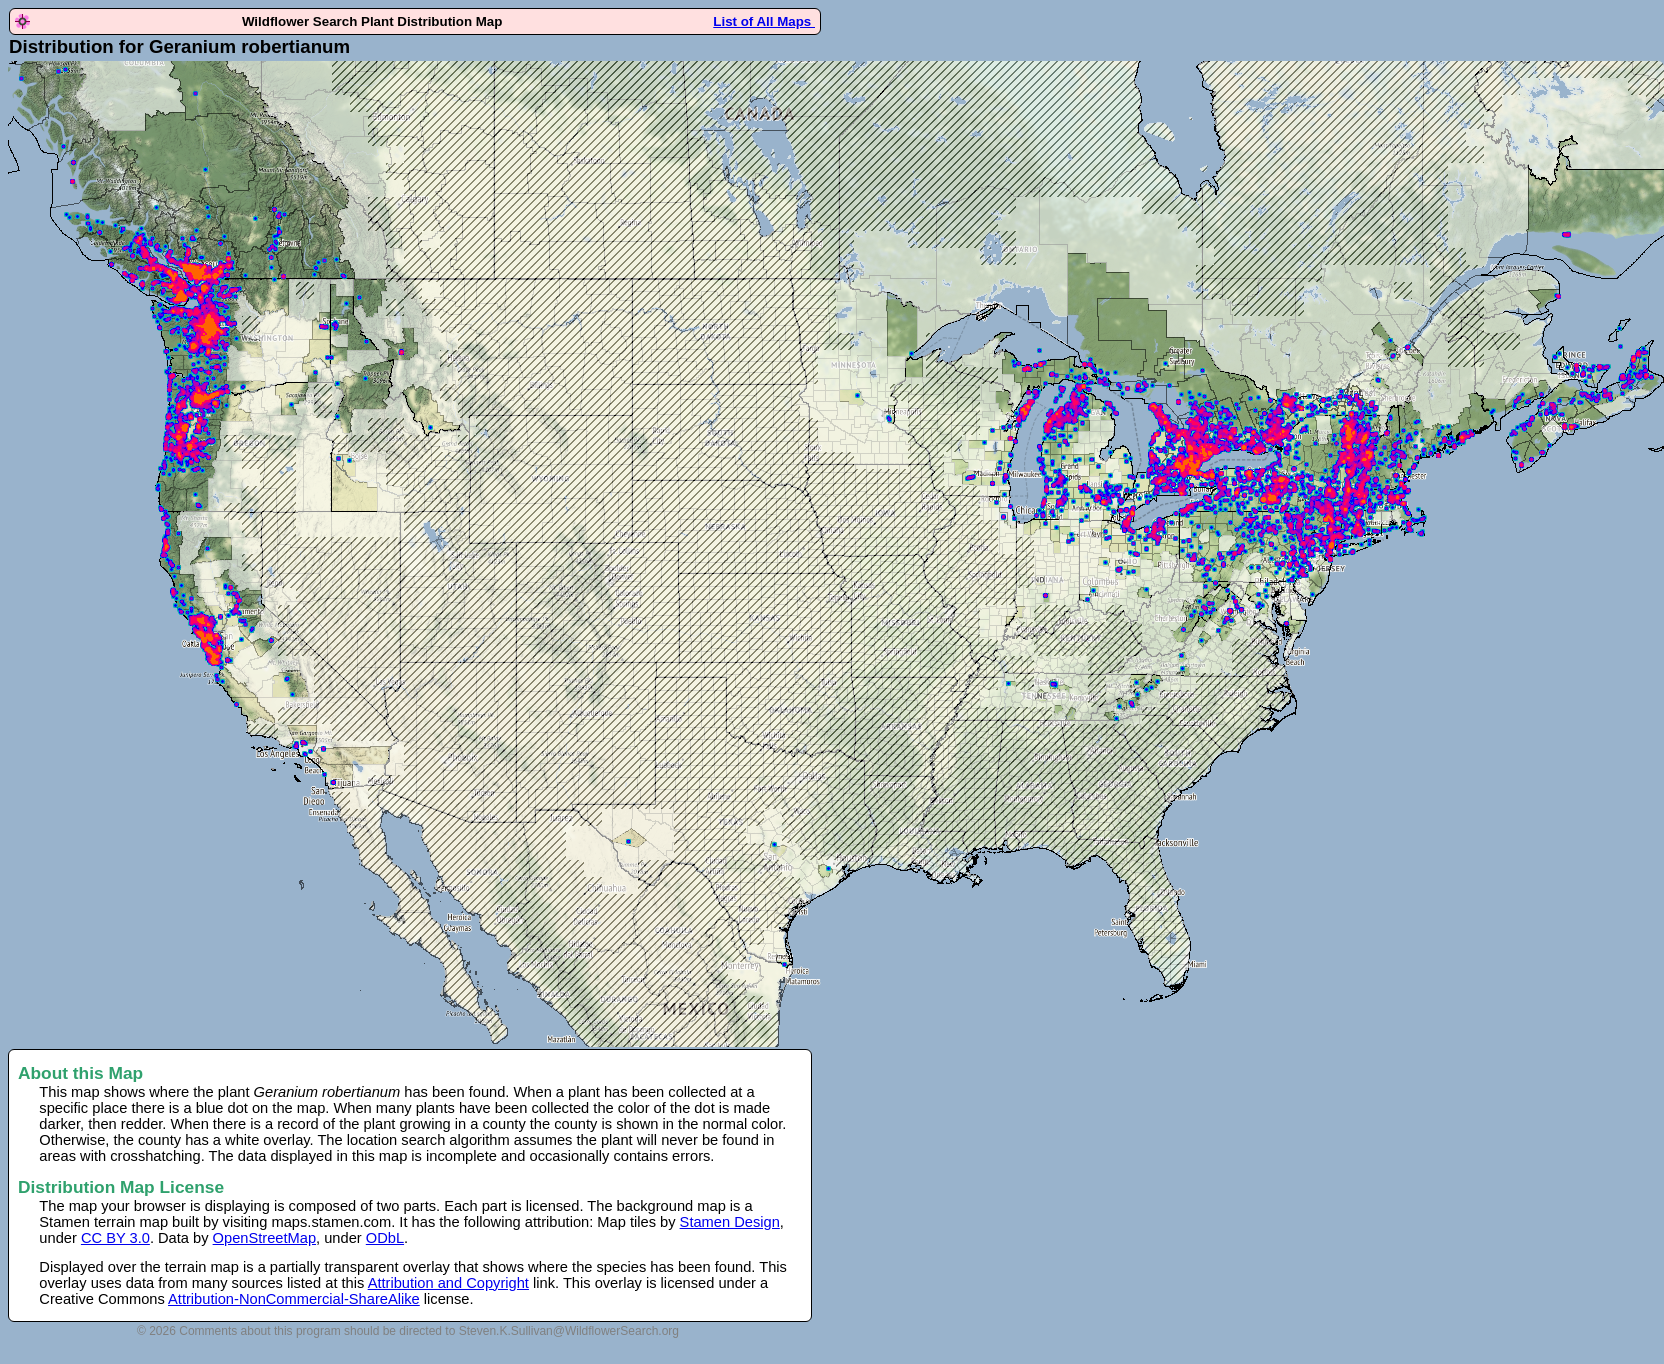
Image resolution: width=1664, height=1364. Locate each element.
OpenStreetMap (264, 1238)
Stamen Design (730, 1222)
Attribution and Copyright (448, 1283)
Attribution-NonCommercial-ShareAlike (294, 1299)
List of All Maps (764, 21)
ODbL (385, 1238)
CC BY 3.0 (115, 1238)
